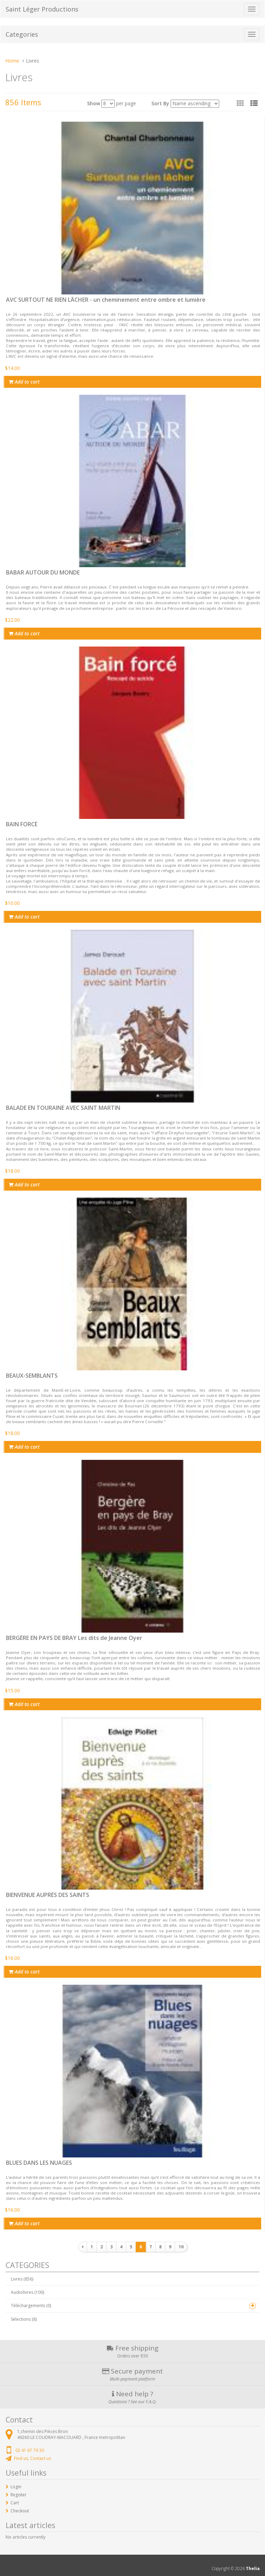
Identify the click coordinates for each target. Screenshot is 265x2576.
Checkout (19, 2511)
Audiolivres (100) (27, 2292)
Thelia (253, 2568)
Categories (22, 34)
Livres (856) (22, 2279)
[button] (254, 103)
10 (181, 2247)
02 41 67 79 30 (29, 2450)
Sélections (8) (24, 2319)
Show (93, 103)
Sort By (160, 103)
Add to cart (24, 381)
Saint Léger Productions (42, 9)
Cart (14, 2503)
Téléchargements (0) (31, 2306)
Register (18, 2495)
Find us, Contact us (32, 2458)
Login (15, 2487)
